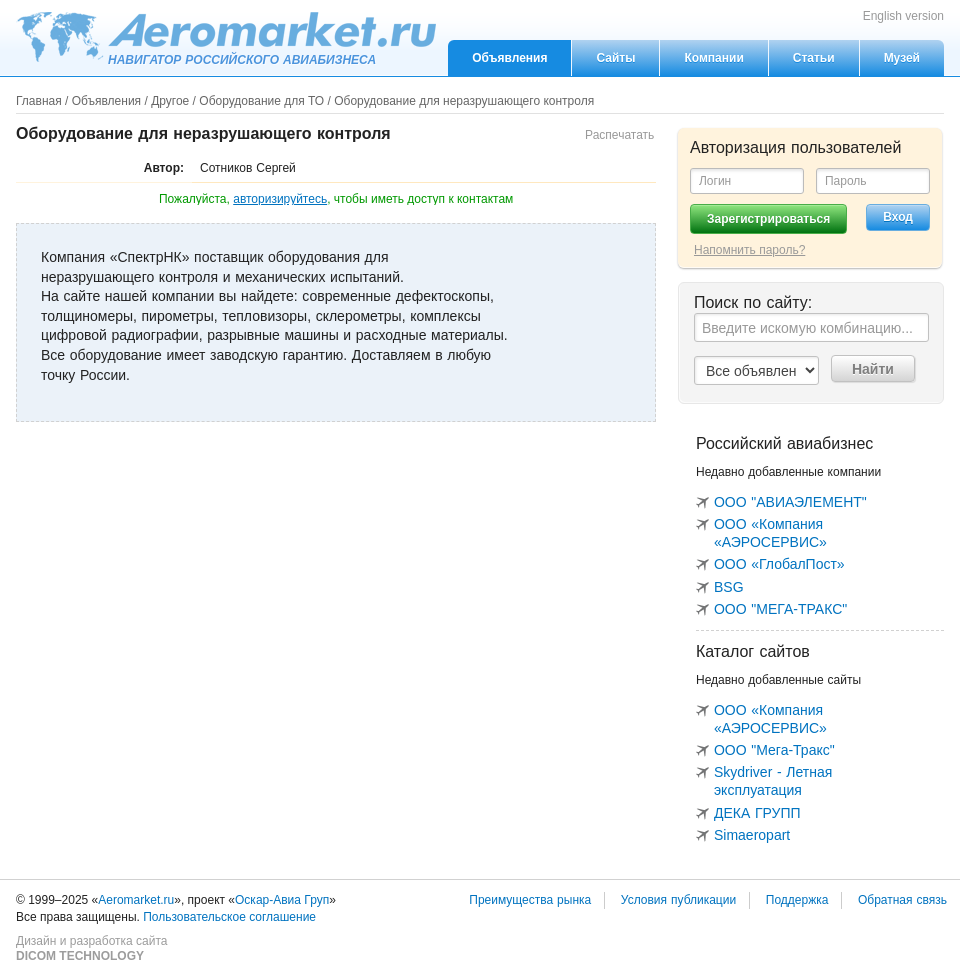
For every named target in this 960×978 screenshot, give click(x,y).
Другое (170, 101)
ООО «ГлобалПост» (779, 564)
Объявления (509, 58)
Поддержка (797, 900)
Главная (39, 101)
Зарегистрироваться (768, 219)
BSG (729, 587)
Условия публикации (678, 900)
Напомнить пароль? (749, 250)
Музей (902, 58)
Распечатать (619, 135)
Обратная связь (902, 900)
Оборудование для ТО (261, 101)
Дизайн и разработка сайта (91, 949)
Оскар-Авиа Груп (282, 900)
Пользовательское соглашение (229, 917)
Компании (713, 58)
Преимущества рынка (530, 900)
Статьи (814, 58)
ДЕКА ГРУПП (757, 813)
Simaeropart (752, 835)
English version (903, 16)
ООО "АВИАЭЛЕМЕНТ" (790, 502)
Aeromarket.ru (226, 37)
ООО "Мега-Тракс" (774, 750)
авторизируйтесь (280, 199)
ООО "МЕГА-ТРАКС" (780, 609)
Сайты (615, 58)
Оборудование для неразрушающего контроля (464, 101)
